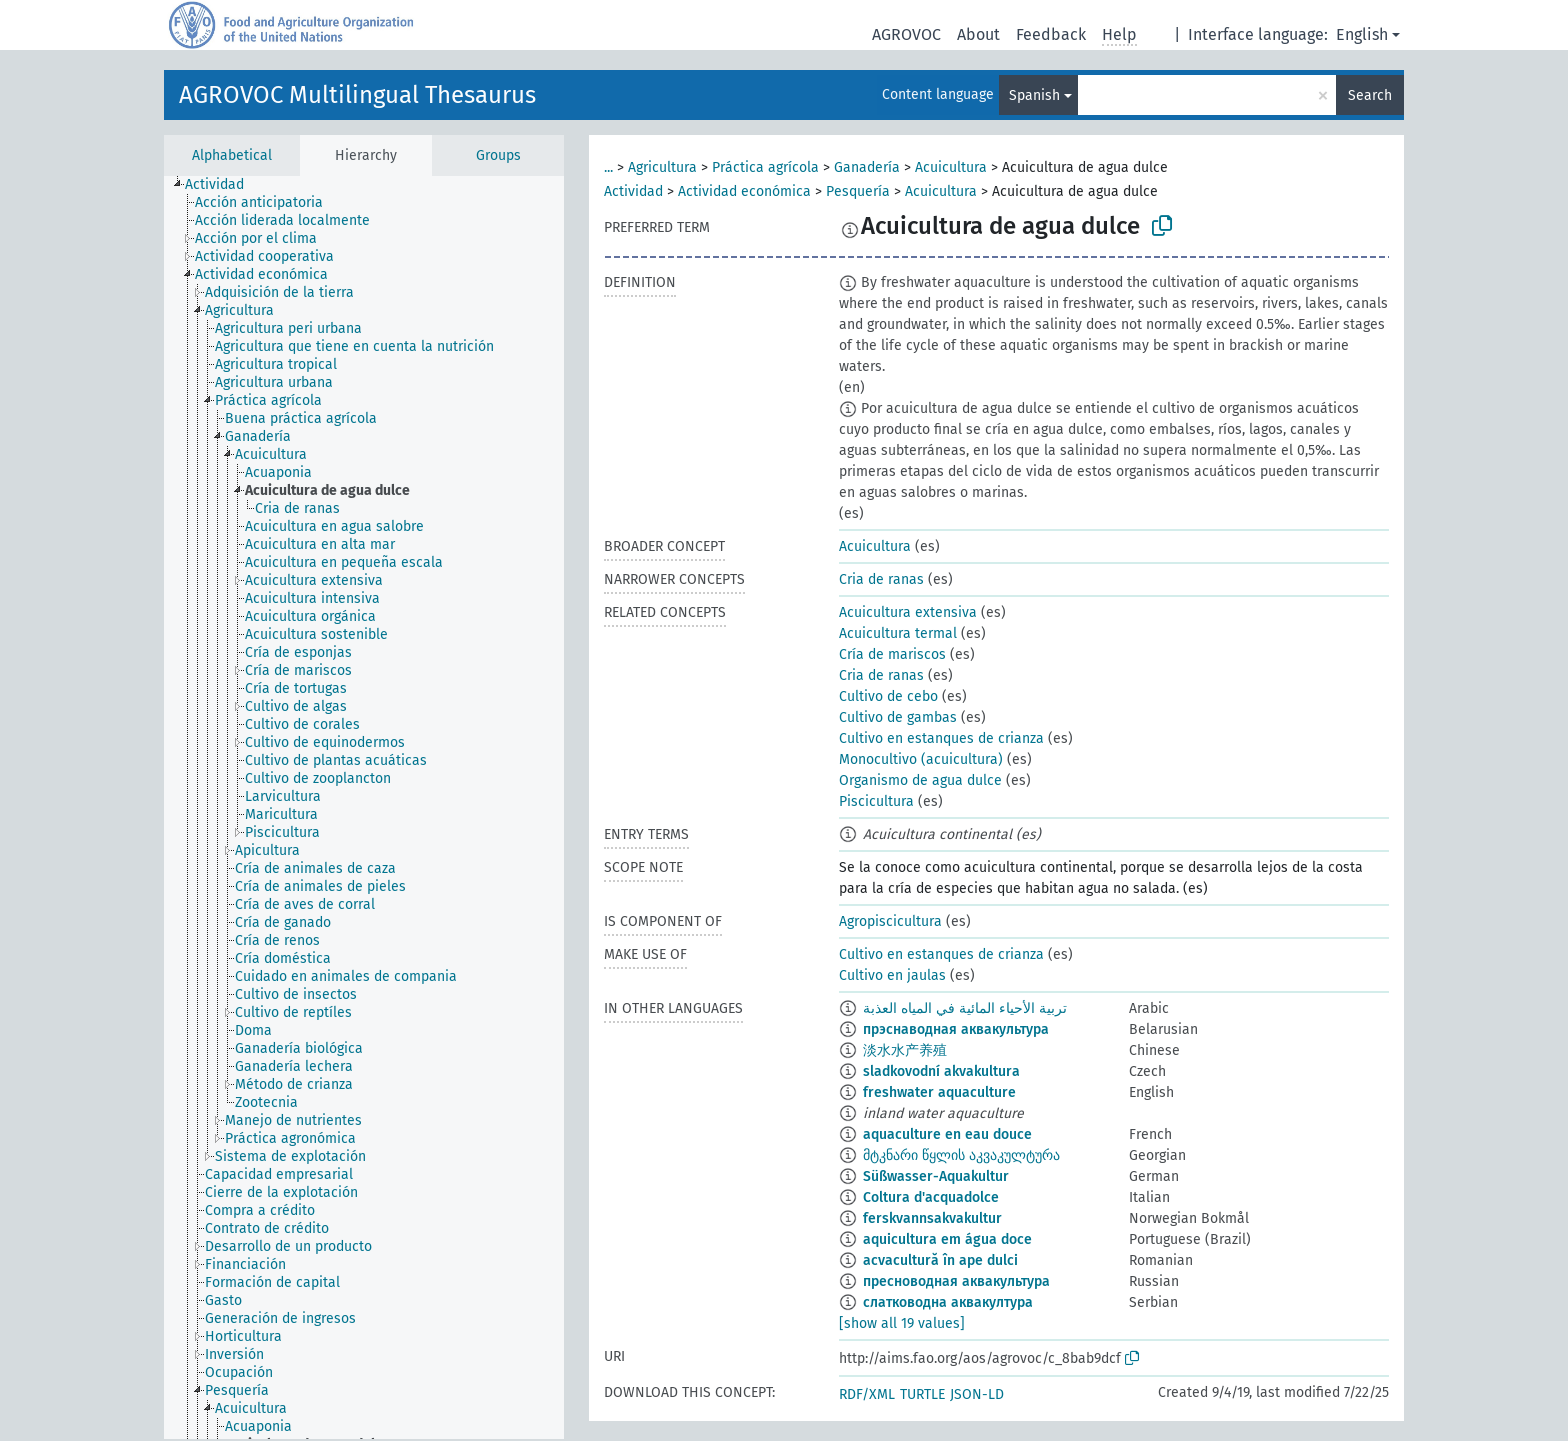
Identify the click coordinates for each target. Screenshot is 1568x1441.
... (608, 167)
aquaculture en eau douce (947, 1134)
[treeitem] (223, 185)
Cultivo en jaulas (892, 975)
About (978, 34)
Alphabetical (232, 155)
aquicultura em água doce (947, 1239)
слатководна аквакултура (948, 1302)
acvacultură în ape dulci (940, 1260)
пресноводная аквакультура (956, 1281)
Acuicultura (951, 167)
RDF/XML (867, 1394)
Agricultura (662, 167)
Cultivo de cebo (888, 696)
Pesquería (858, 191)
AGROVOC (906, 34)
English (1362, 34)
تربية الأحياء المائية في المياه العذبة (965, 1008)
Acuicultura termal (898, 633)
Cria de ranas (881, 579)
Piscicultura (876, 801)
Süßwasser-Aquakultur (936, 1176)
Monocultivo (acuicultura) (921, 759)
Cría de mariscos (892, 654)
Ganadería (867, 167)
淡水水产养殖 (905, 1050)
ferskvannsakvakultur (932, 1218)
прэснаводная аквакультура (956, 1029)
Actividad (633, 191)
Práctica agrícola (765, 167)
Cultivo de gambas (898, 717)
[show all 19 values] (902, 1323)
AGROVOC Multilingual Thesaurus (357, 95)
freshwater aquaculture (939, 1092)
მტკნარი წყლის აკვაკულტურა (961, 1155)
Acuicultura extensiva (908, 612)
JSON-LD (977, 1394)
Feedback (1051, 34)
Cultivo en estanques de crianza (941, 738)
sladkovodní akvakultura (941, 1071)
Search (1370, 95)
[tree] (364, 807)
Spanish (1034, 95)
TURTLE (922, 1394)
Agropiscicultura (890, 921)
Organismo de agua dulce (920, 780)
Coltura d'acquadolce (931, 1197)
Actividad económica (744, 191)
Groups (498, 155)
